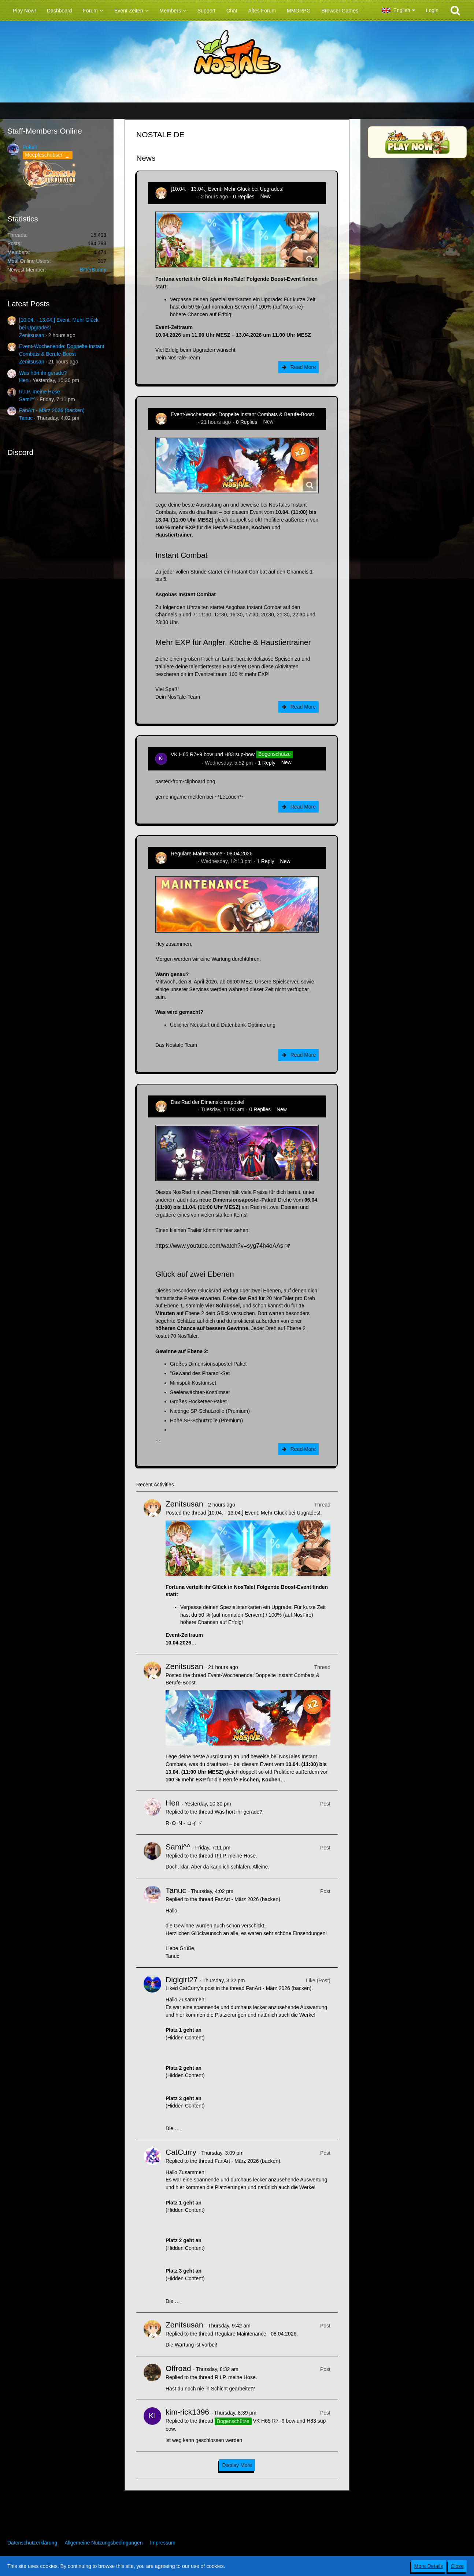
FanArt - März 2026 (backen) (52, 410)
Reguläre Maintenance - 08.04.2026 (211, 853)
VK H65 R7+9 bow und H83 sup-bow (213, 754)
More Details (428, 2566)
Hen (24, 380)
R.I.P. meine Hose (39, 392)
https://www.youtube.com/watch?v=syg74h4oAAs (219, 1246)
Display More (237, 2465)
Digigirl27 (182, 1979)
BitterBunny (93, 270)
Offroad (178, 2368)
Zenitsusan (31, 335)
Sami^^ (27, 399)
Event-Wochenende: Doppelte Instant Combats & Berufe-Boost (242, 414)
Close (457, 2566)
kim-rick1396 (185, 763)
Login (432, 10)
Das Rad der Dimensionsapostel (207, 1102)
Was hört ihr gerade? (43, 373)
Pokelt (30, 147)
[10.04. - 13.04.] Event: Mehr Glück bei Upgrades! (227, 189)
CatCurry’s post (196, 1988)
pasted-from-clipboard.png (185, 781)
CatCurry (181, 2152)
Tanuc (26, 418)
